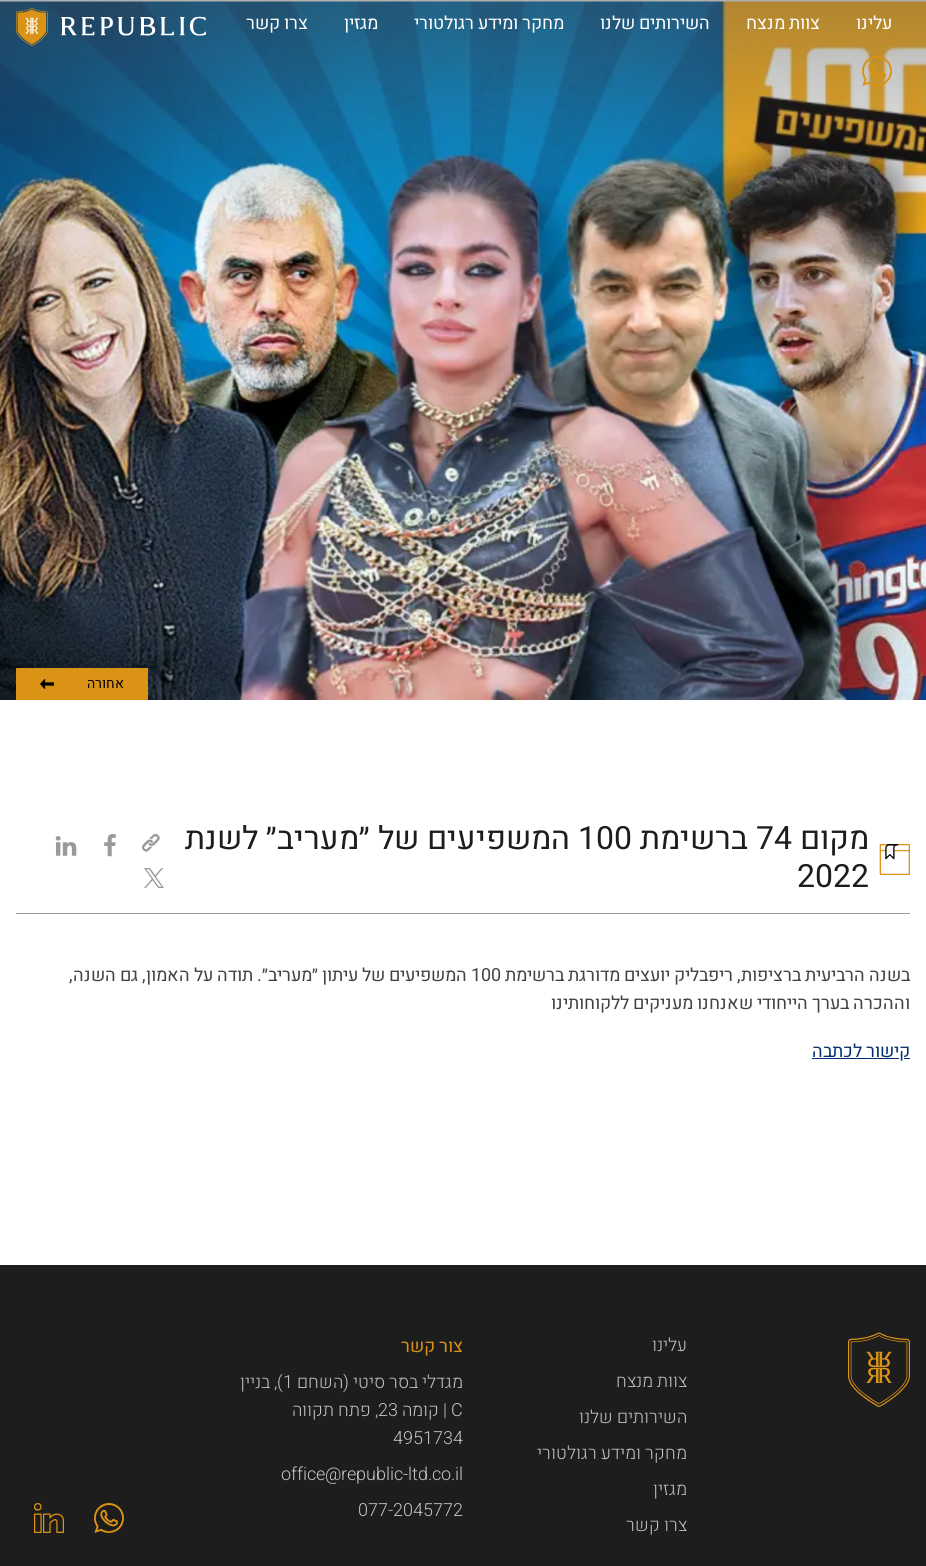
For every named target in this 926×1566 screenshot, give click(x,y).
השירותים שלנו (633, 1417)
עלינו (669, 1345)
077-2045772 (410, 1510)
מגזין (670, 1489)
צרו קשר (656, 1525)
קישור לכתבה (861, 1051)
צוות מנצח (651, 1381)
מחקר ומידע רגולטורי (612, 1453)
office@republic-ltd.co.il (372, 1474)
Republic (112, 27)
